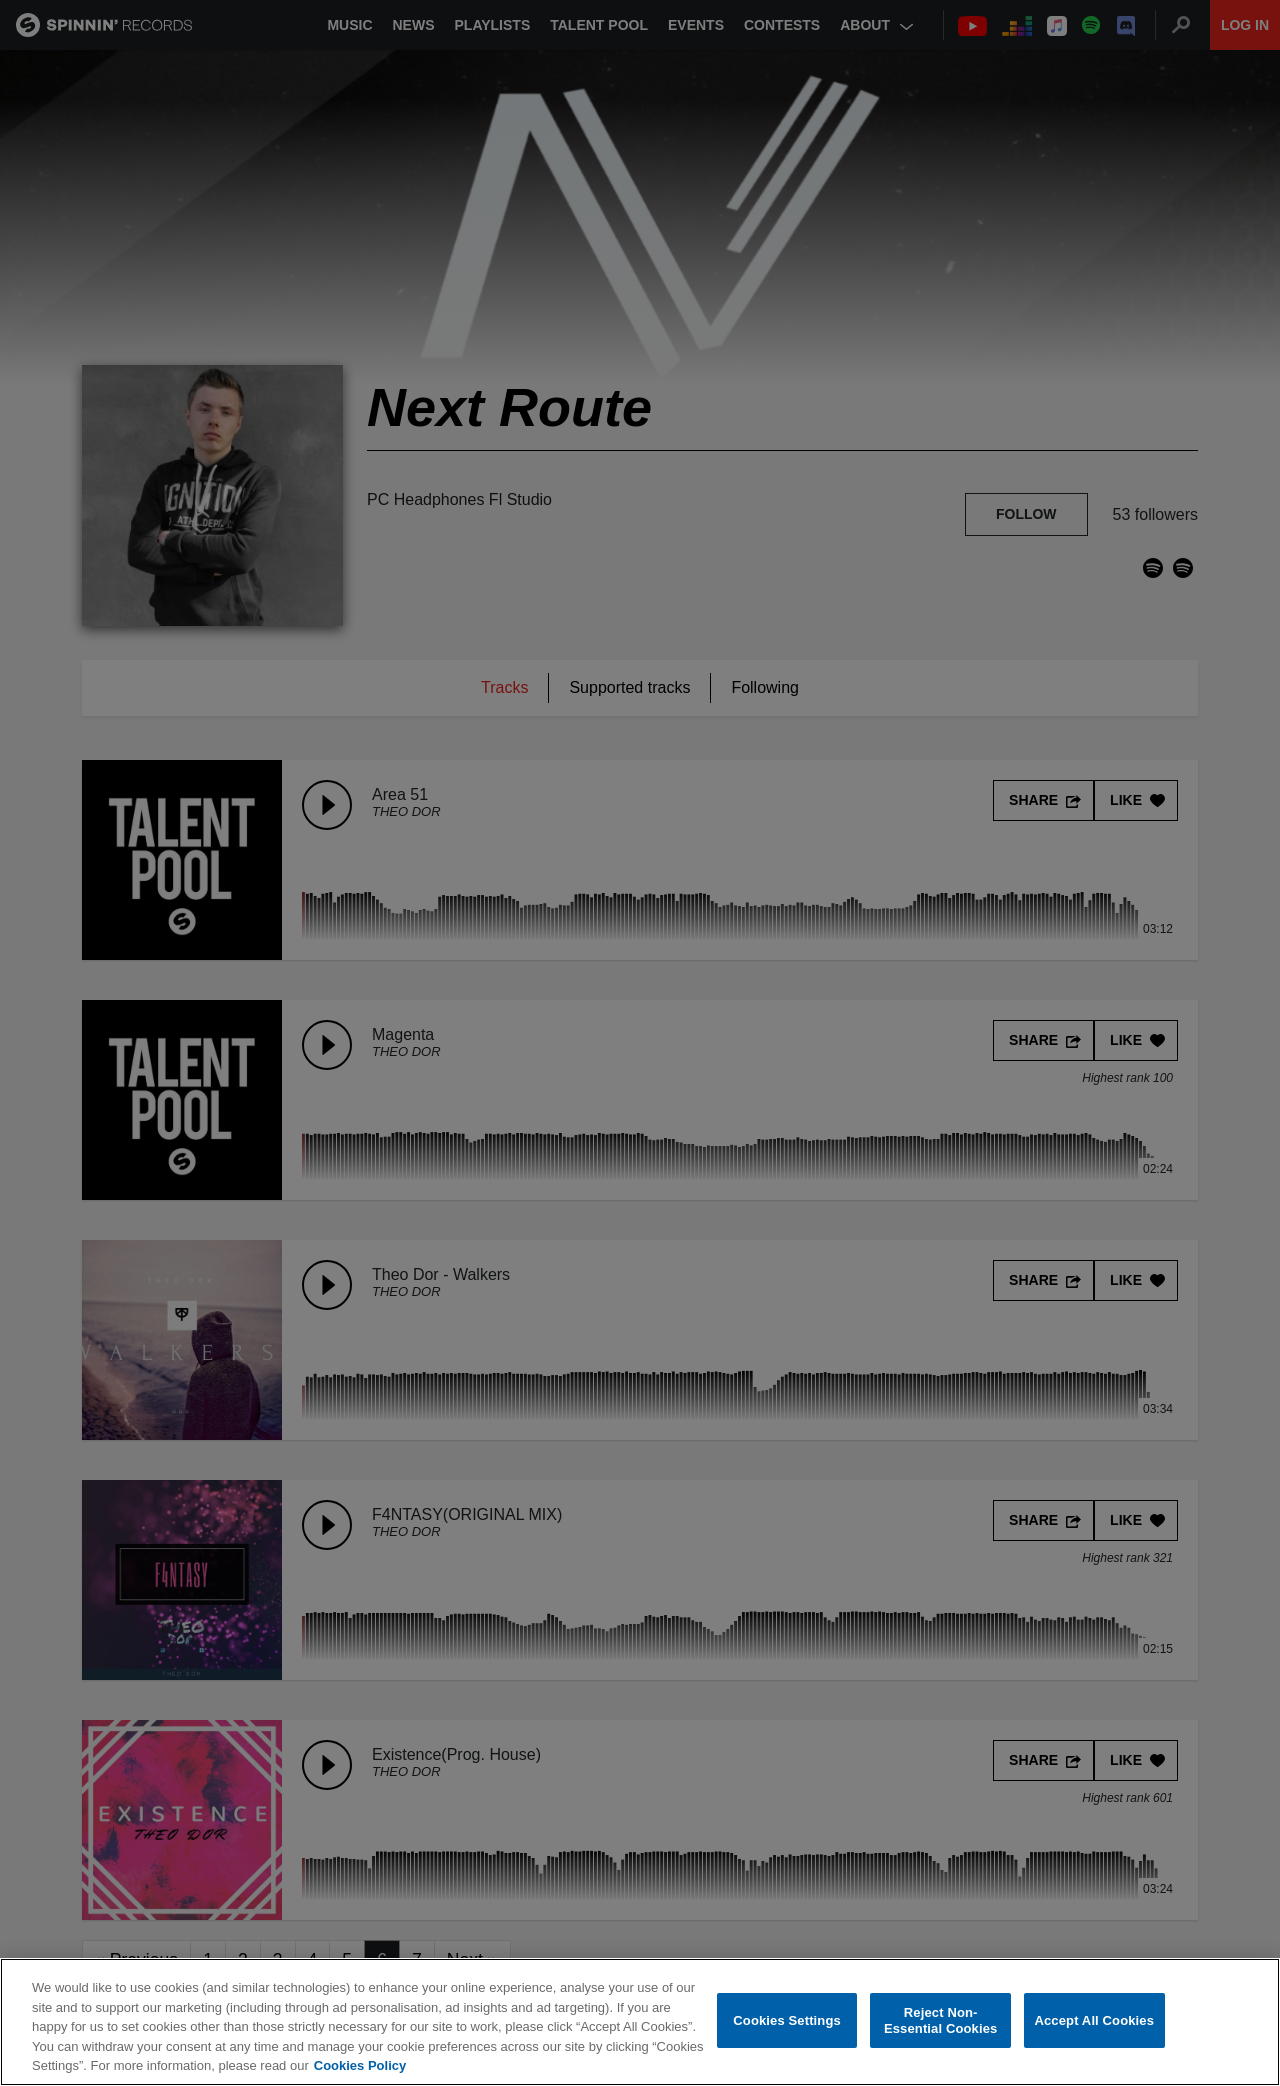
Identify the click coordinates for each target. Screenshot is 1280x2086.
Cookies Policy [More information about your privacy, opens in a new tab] (360, 2065)
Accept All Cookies (1094, 2020)
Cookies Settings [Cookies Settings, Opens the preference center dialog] (787, 2020)
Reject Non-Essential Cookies (940, 2020)
